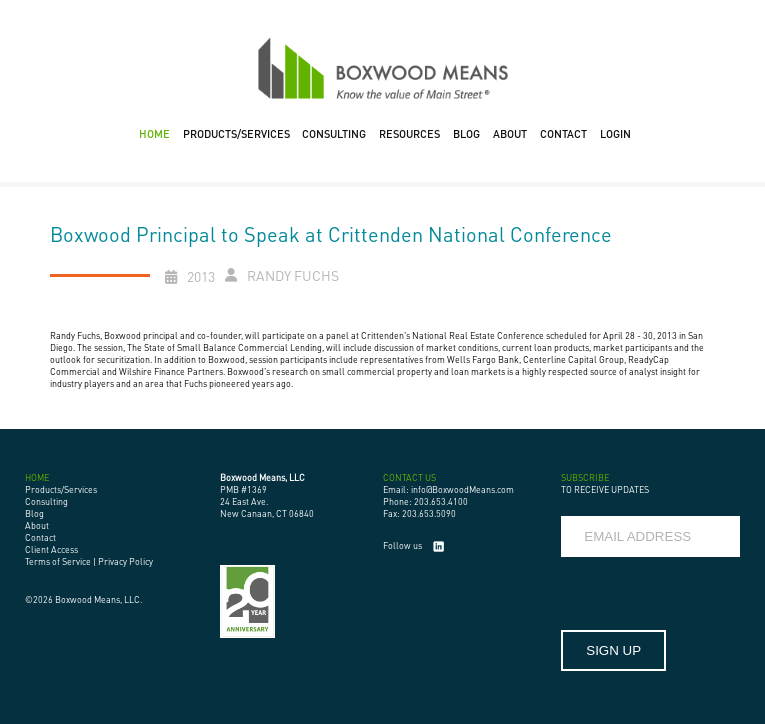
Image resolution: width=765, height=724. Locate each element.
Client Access (51, 549)
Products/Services (61, 489)
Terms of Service (58, 561)
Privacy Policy (125, 561)
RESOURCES (409, 134)
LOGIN (615, 134)
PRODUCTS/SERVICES (236, 134)
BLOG (466, 134)
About (37, 525)
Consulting (46, 501)
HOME (154, 134)
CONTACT (563, 134)
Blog (34, 513)
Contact (40, 537)
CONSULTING (334, 134)
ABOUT (510, 134)
